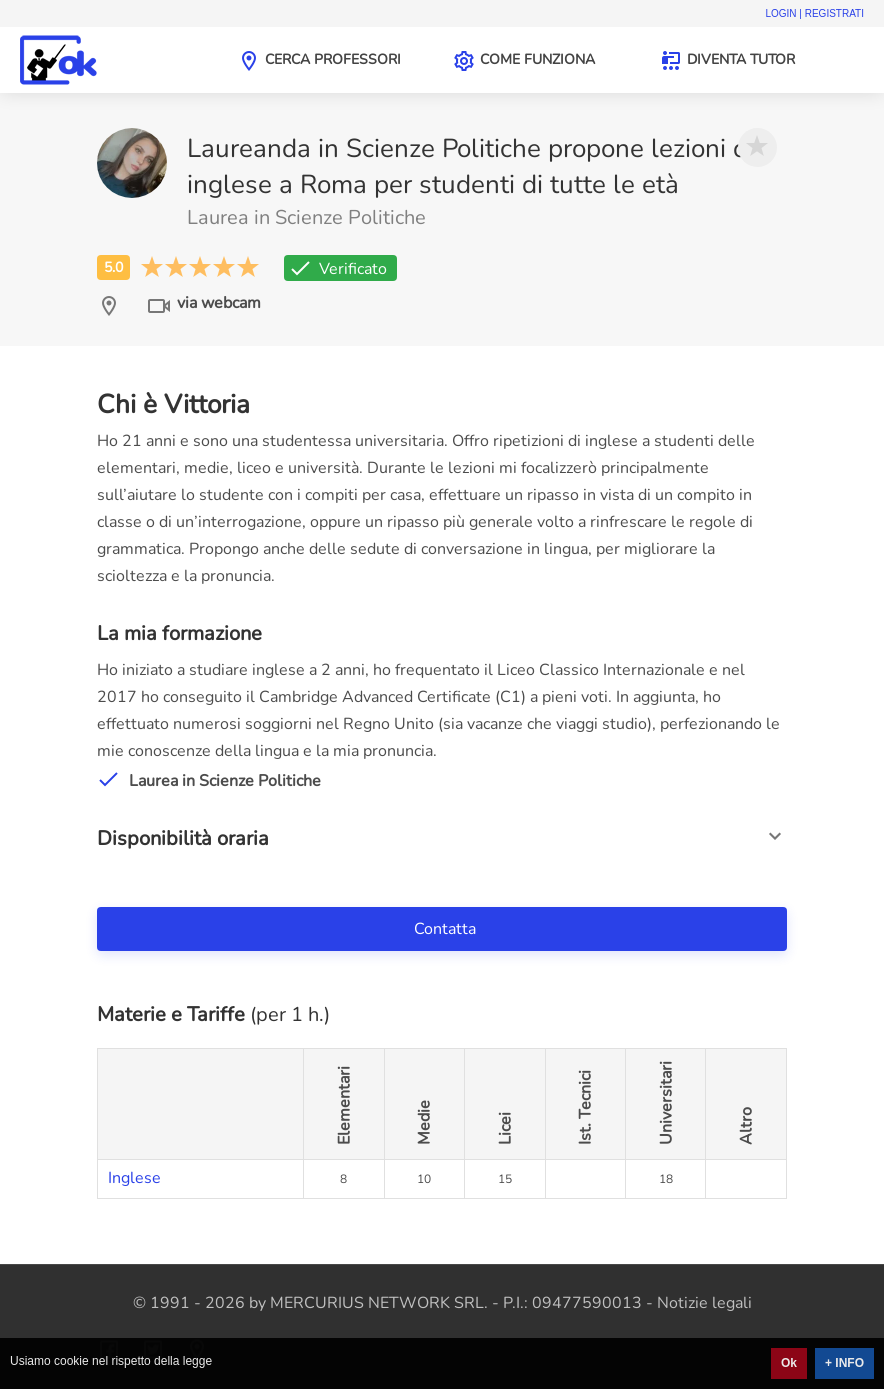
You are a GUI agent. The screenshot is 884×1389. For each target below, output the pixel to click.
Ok (789, 1363)
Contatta (447, 929)
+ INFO (844, 1363)
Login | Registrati (814, 13)
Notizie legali (704, 1303)
